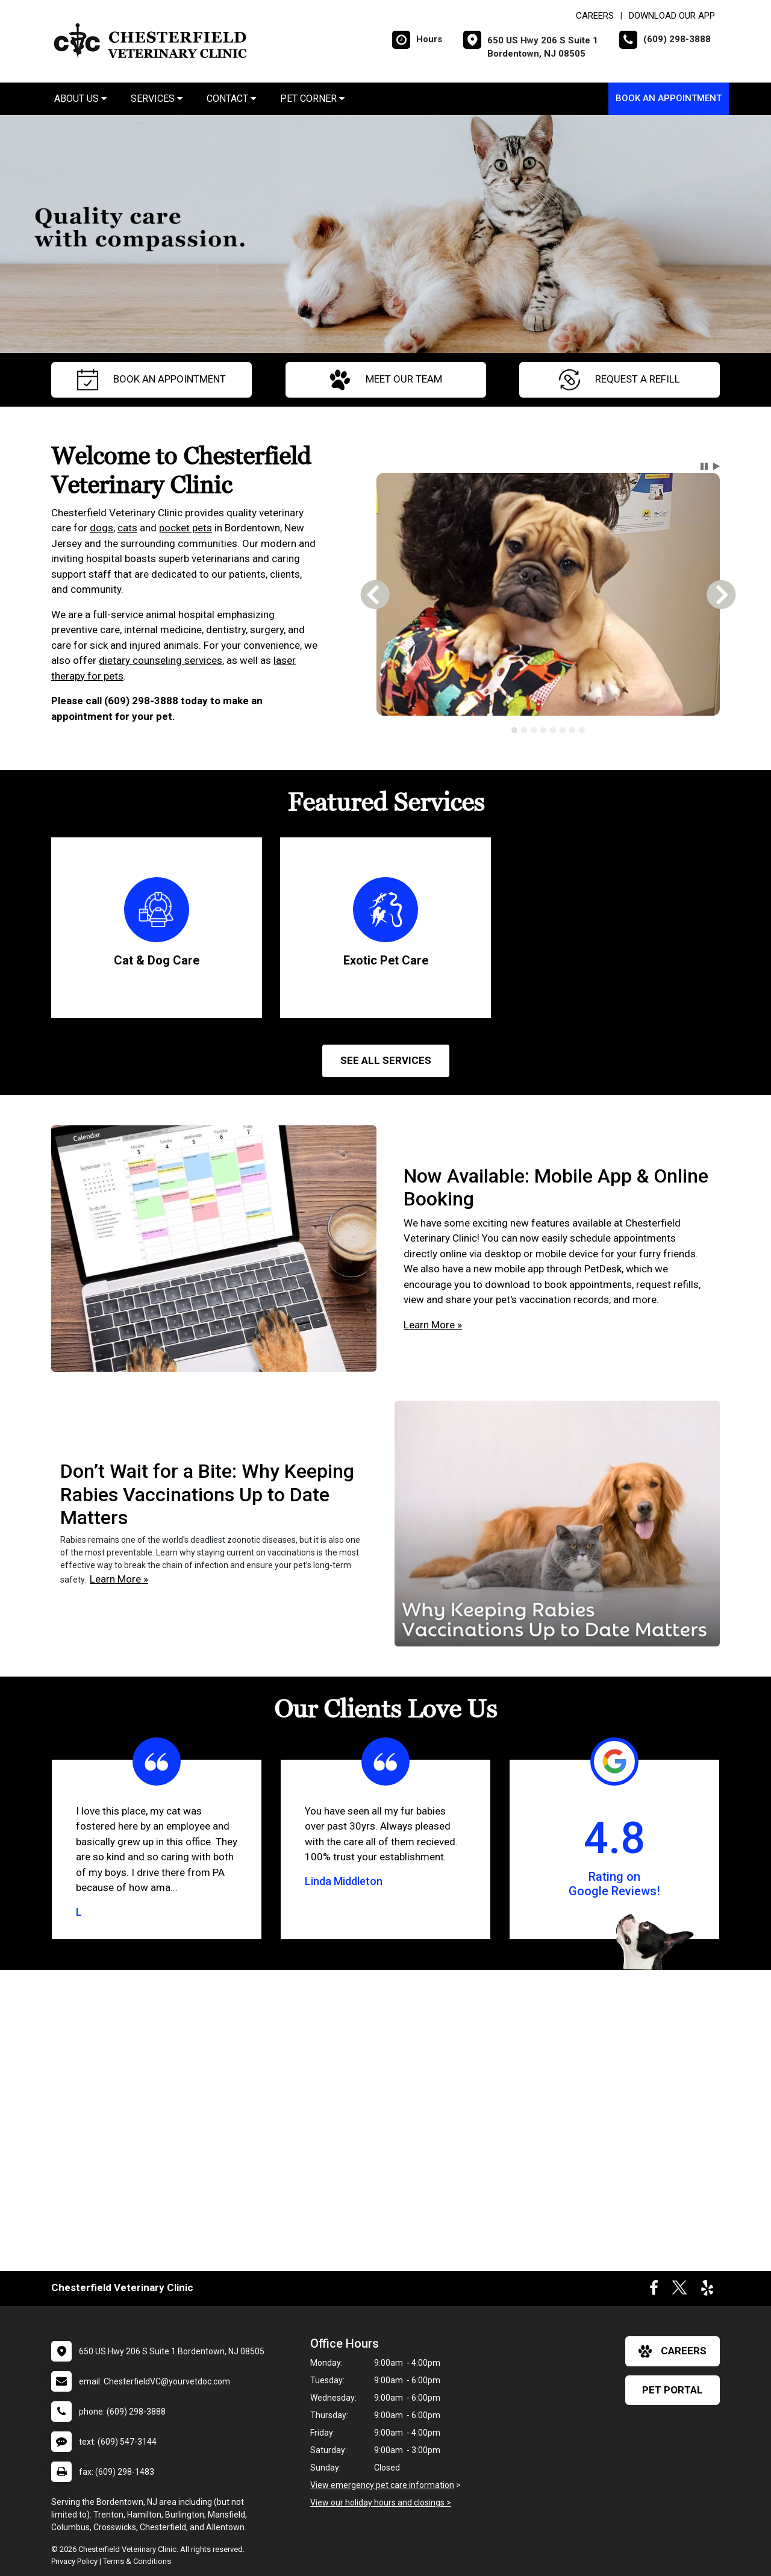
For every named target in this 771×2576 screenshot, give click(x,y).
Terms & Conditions (137, 2561)
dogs (101, 528)
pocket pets (185, 528)
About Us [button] (80, 98)
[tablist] (548, 730)
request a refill (619, 379)
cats (127, 528)
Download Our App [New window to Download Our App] (672, 15)
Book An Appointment (669, 98)
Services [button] (157, 98)
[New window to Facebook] (653, 2290)
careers (672, 2351)
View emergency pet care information (382, 2485)
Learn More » (433, 1325)
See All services (385, 1060)
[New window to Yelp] (707, 2290)
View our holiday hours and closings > (380, 2502)
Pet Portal (672, 2390)
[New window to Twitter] (679, 2290)
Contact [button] (231, 98)
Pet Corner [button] (312, 98)
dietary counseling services (160, 660)
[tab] (514, 730)
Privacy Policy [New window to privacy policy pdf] (74, 2561)
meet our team (385, 379)
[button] (704, 466)
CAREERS (595, 15)
